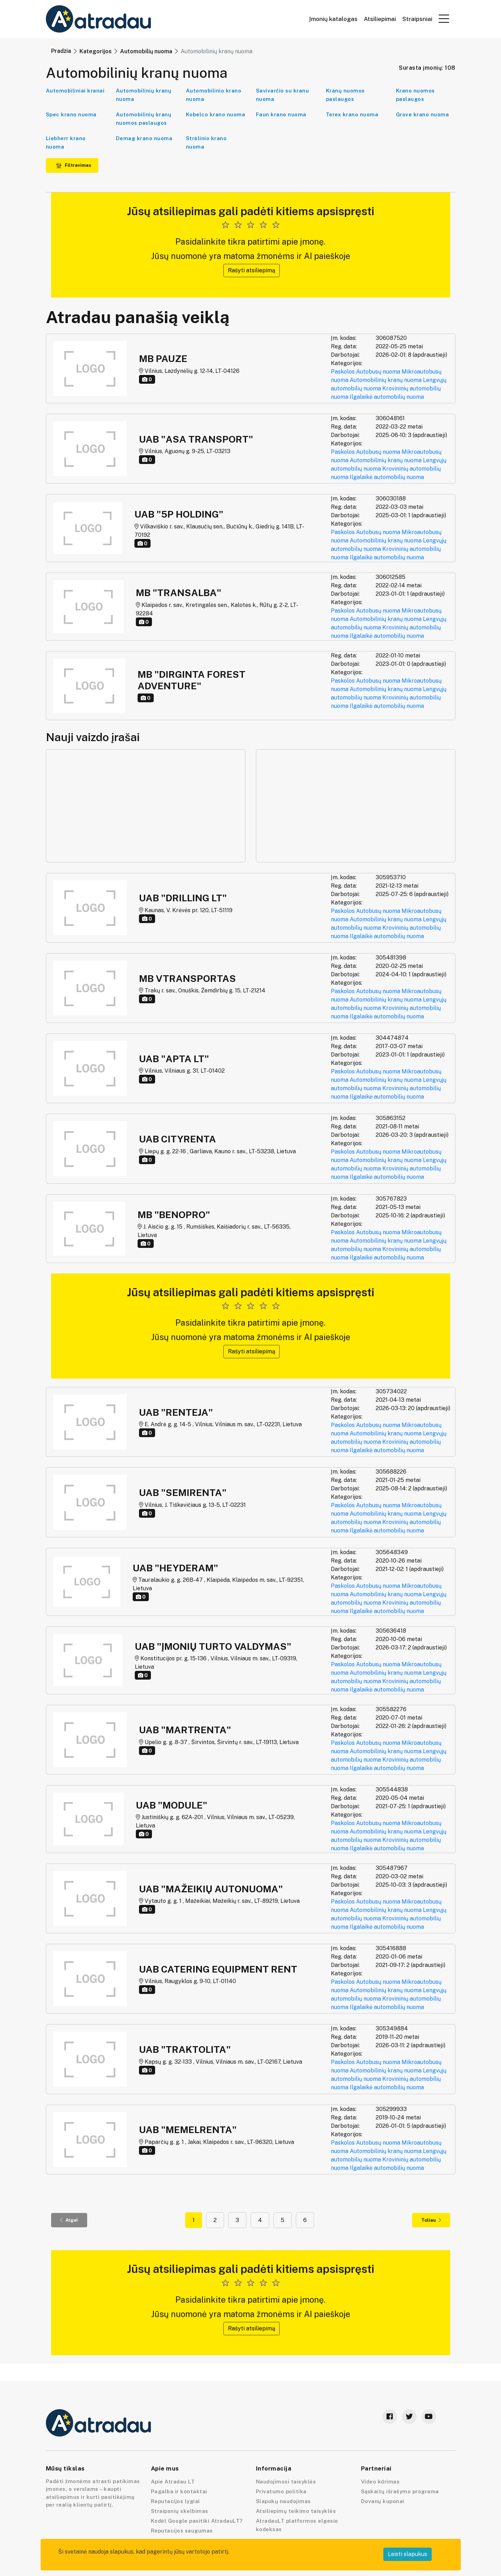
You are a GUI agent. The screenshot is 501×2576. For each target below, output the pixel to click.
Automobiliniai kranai (75, 91)
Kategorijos (95, 51)
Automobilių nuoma (146, 51)
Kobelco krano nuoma (215, 114)
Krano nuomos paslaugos (415, 95)
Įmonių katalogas (333, 19)
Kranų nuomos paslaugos (345, 95)
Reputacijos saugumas (182, 2531)
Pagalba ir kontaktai (179, 2491)
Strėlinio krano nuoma (206, 142)
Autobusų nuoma (378, 371)
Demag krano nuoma (144, 138)
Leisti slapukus (407, 2554)
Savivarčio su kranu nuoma (282, 95)
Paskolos (343, 371)
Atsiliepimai (380, 19)
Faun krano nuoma (281, 114)
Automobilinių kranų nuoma (144, 95)
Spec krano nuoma (71, 114)
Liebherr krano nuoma (66, 142)
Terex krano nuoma (352, 114)
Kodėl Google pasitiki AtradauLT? (197, 2521)
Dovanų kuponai (382, 2501)
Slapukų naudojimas (283, 2501)
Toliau (431, 2220)
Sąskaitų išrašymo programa (400, 2491)
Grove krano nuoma (422, 114)
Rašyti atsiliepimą (251, 270)
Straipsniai (417, 19)
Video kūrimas (380, 2482)
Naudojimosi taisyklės (286, 2482)
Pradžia (61, 51)
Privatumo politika (281, 2491)
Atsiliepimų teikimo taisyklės (296, 2511)
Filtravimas (73, 165)
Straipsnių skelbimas (179, 2511)
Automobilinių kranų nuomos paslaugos (144, 118)
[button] (444, 19)
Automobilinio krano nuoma (214, 95)
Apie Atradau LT (173, 2482)
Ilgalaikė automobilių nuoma (387, 397)
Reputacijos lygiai (175, 2501)
